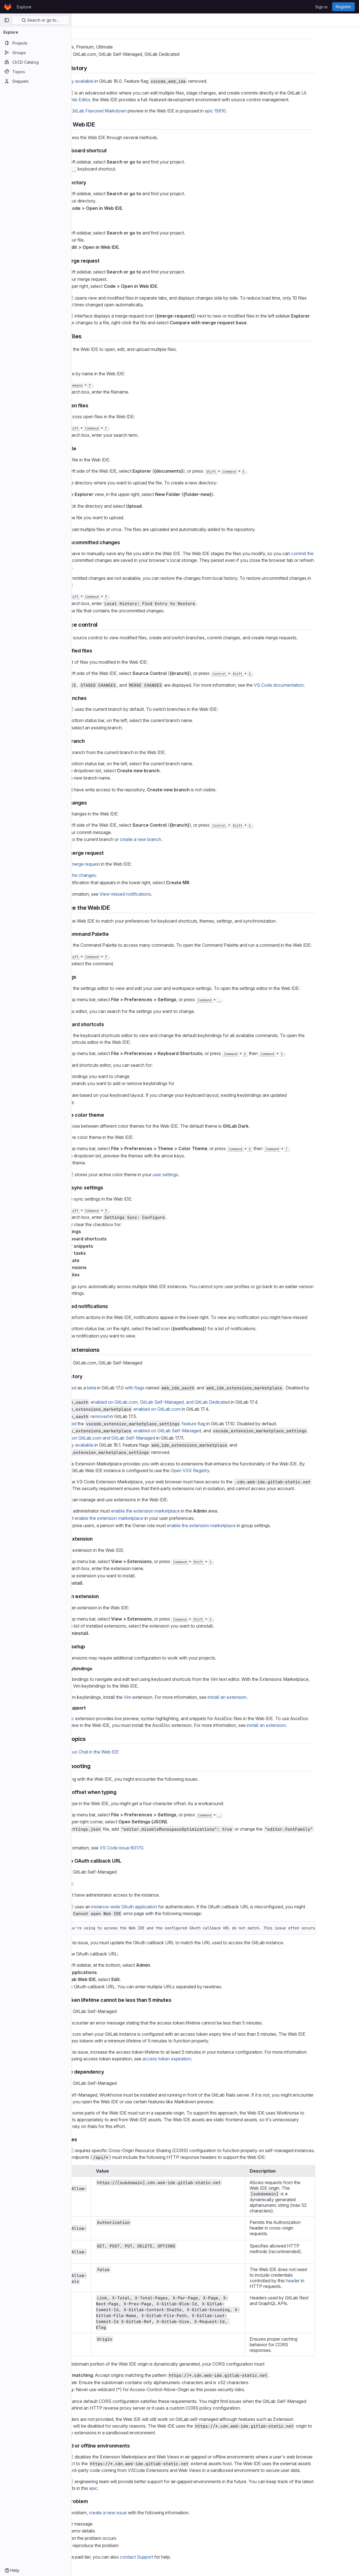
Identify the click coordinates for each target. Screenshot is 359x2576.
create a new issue (142, 2512)
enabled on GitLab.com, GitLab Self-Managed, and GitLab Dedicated (194, 1402)
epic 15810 (249, 111)
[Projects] (35, 42)
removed (134, 1416)
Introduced (100, 1388)
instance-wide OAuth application (159, 1906)
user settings (200, 1174)
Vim (162, 1697)
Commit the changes (109, 875)
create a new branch (175, 839)
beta (125, 1388)
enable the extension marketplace (180, 1511)
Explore (24, 6)
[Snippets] (35, 81)
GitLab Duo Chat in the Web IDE (121, 1752)
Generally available (108, 81)
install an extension (261, 1697)
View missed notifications (159, 894)
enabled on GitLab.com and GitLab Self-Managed (139, 1438)
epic (128, 2488)
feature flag (228, 1423)
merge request (119, 864)
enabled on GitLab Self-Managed (202, 1430)
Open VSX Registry (224, 1470)
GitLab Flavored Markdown (133, 111)
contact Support (171, 2557)
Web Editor (114, 99)
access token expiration (201, 2059)
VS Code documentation (313, 685)
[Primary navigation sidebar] (6, 20)
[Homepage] (7, 6)
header (327, 2280)
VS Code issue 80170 (156, 1848)
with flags (169, 1388)
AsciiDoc (99, 1718)
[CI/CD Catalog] (35, 62)
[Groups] (35, 52)
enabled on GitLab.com (191, 1409)
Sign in (321, 6)
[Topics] (35, 71)
